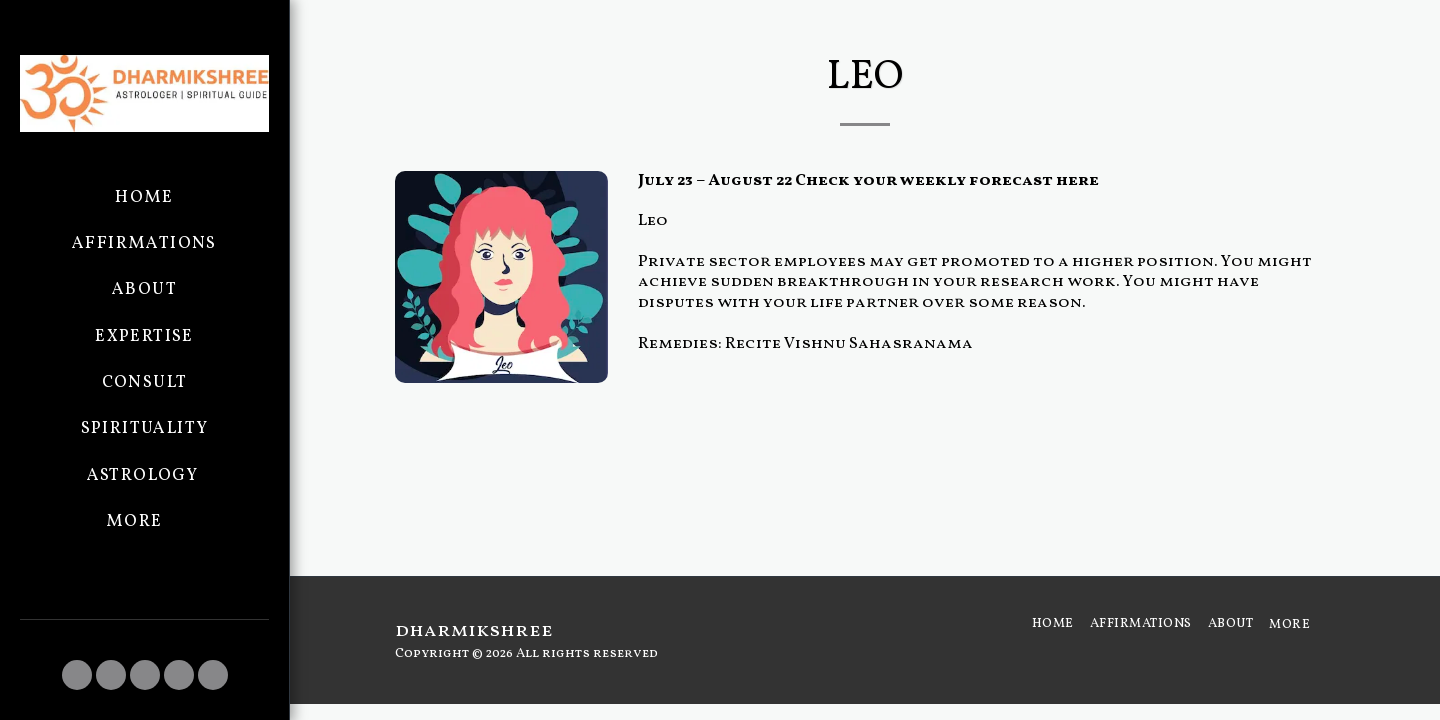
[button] (77, 675)
